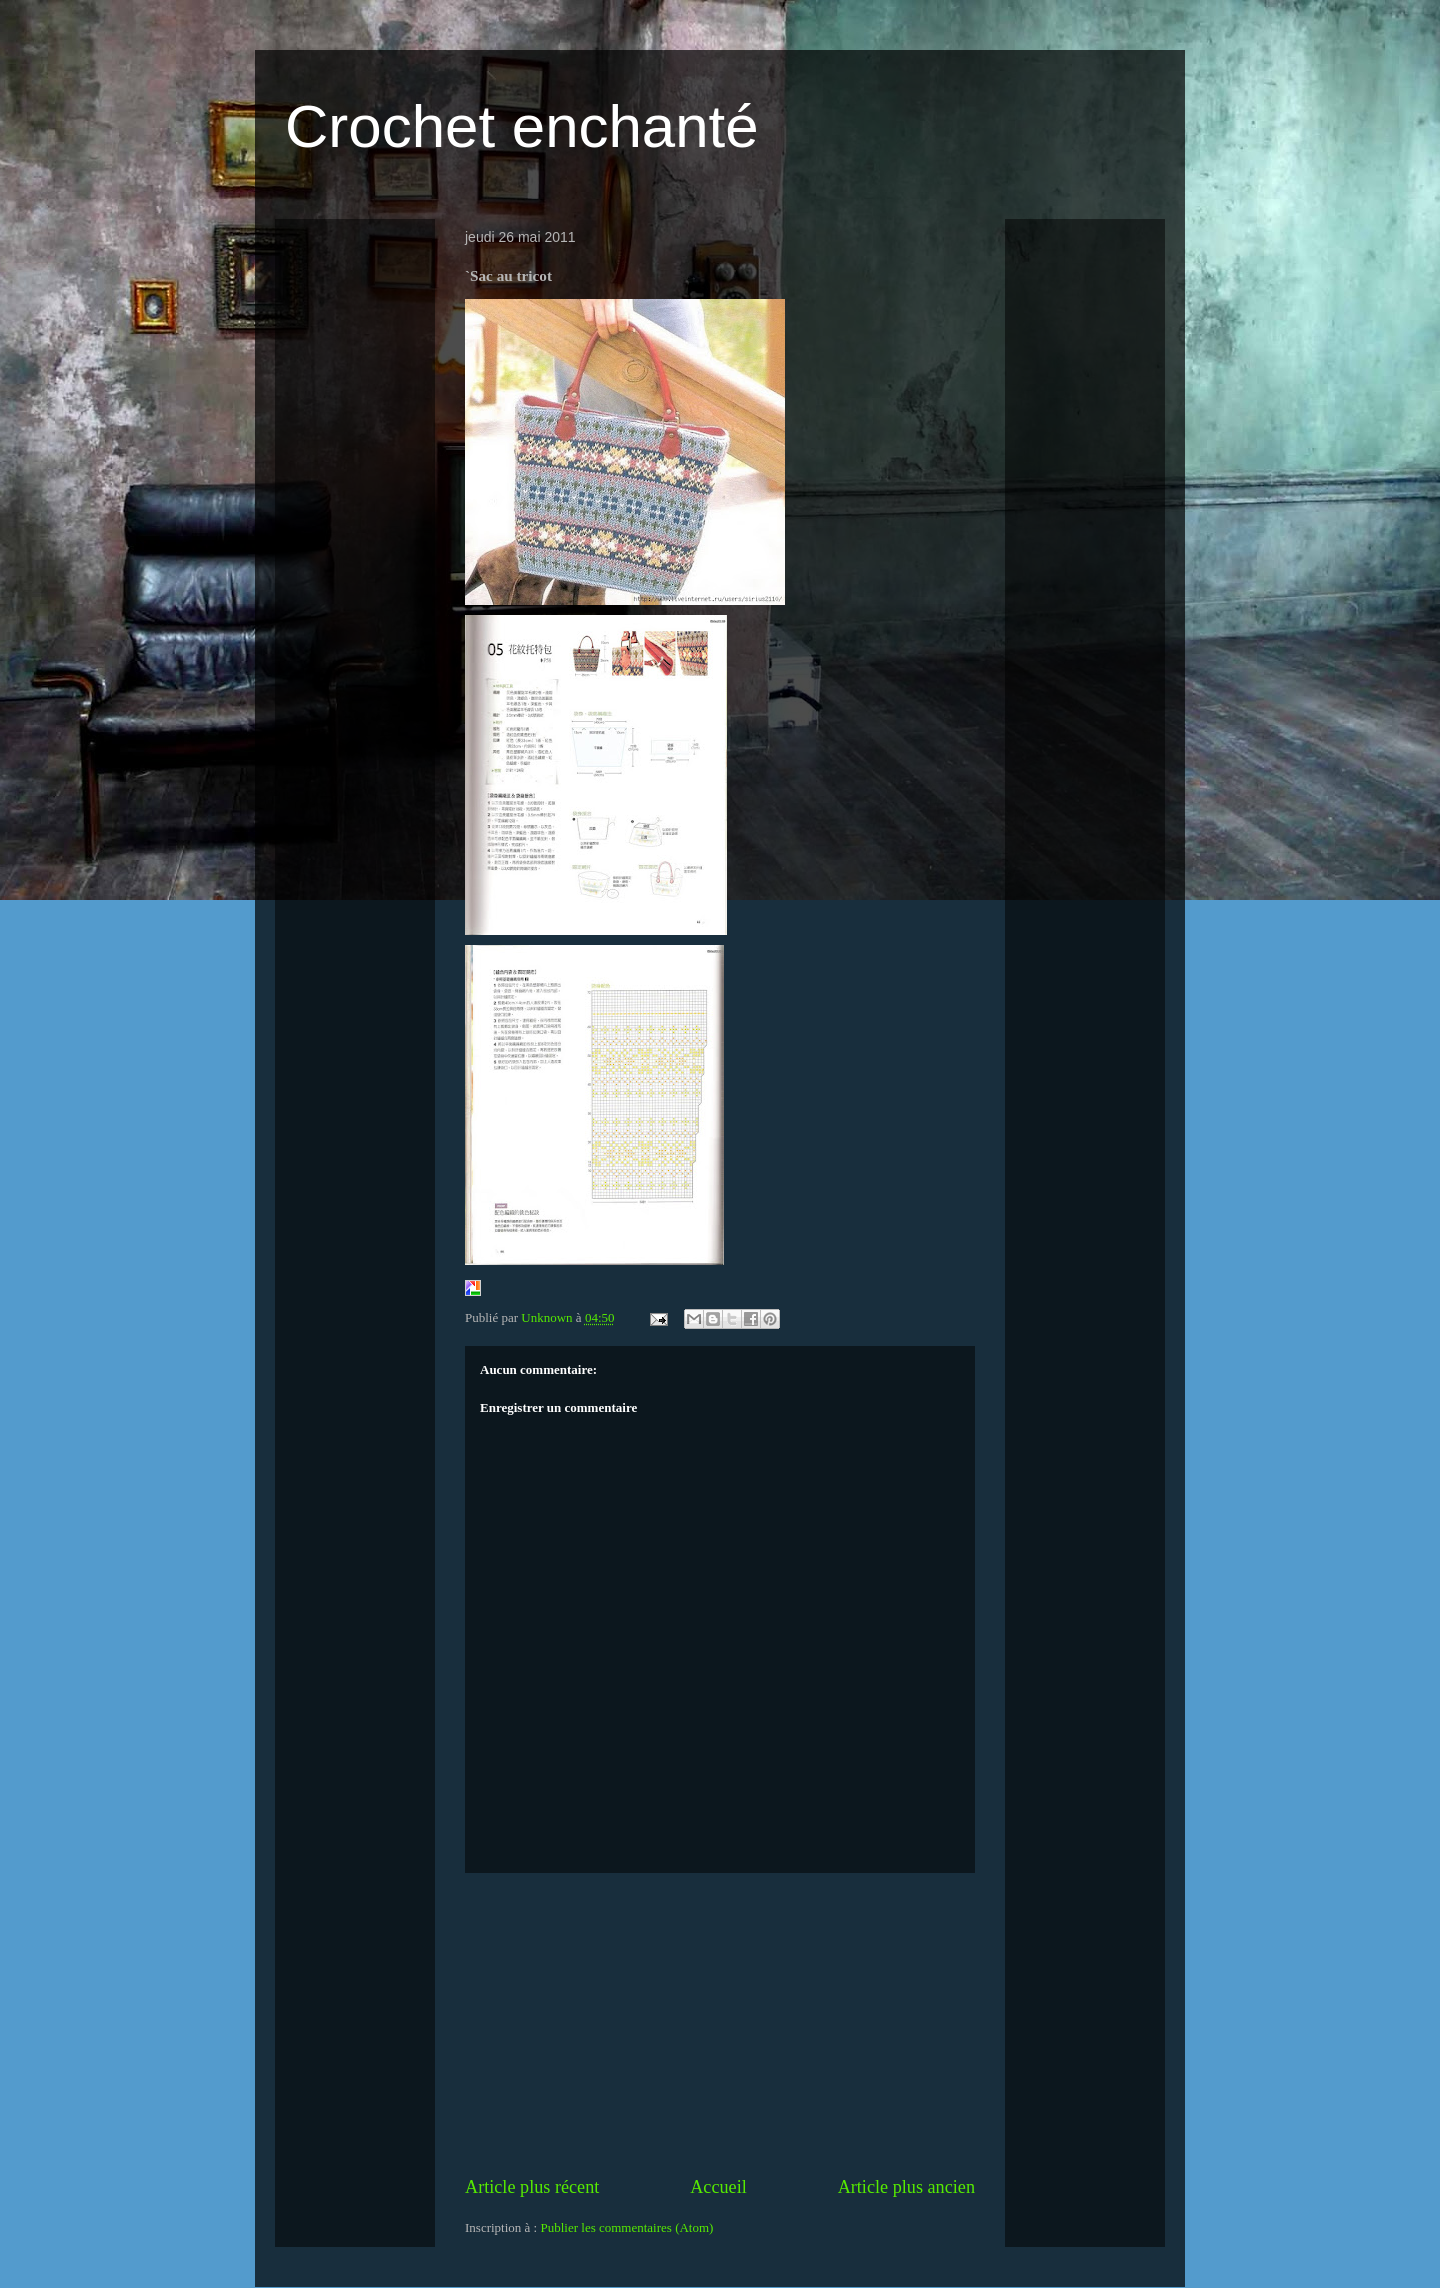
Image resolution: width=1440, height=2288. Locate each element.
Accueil (718, 2187)
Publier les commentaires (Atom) (626, 2227)
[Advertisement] (720, 2024)
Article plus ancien (906, 2187)
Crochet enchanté (522, 126)
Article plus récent (532, 2187)
